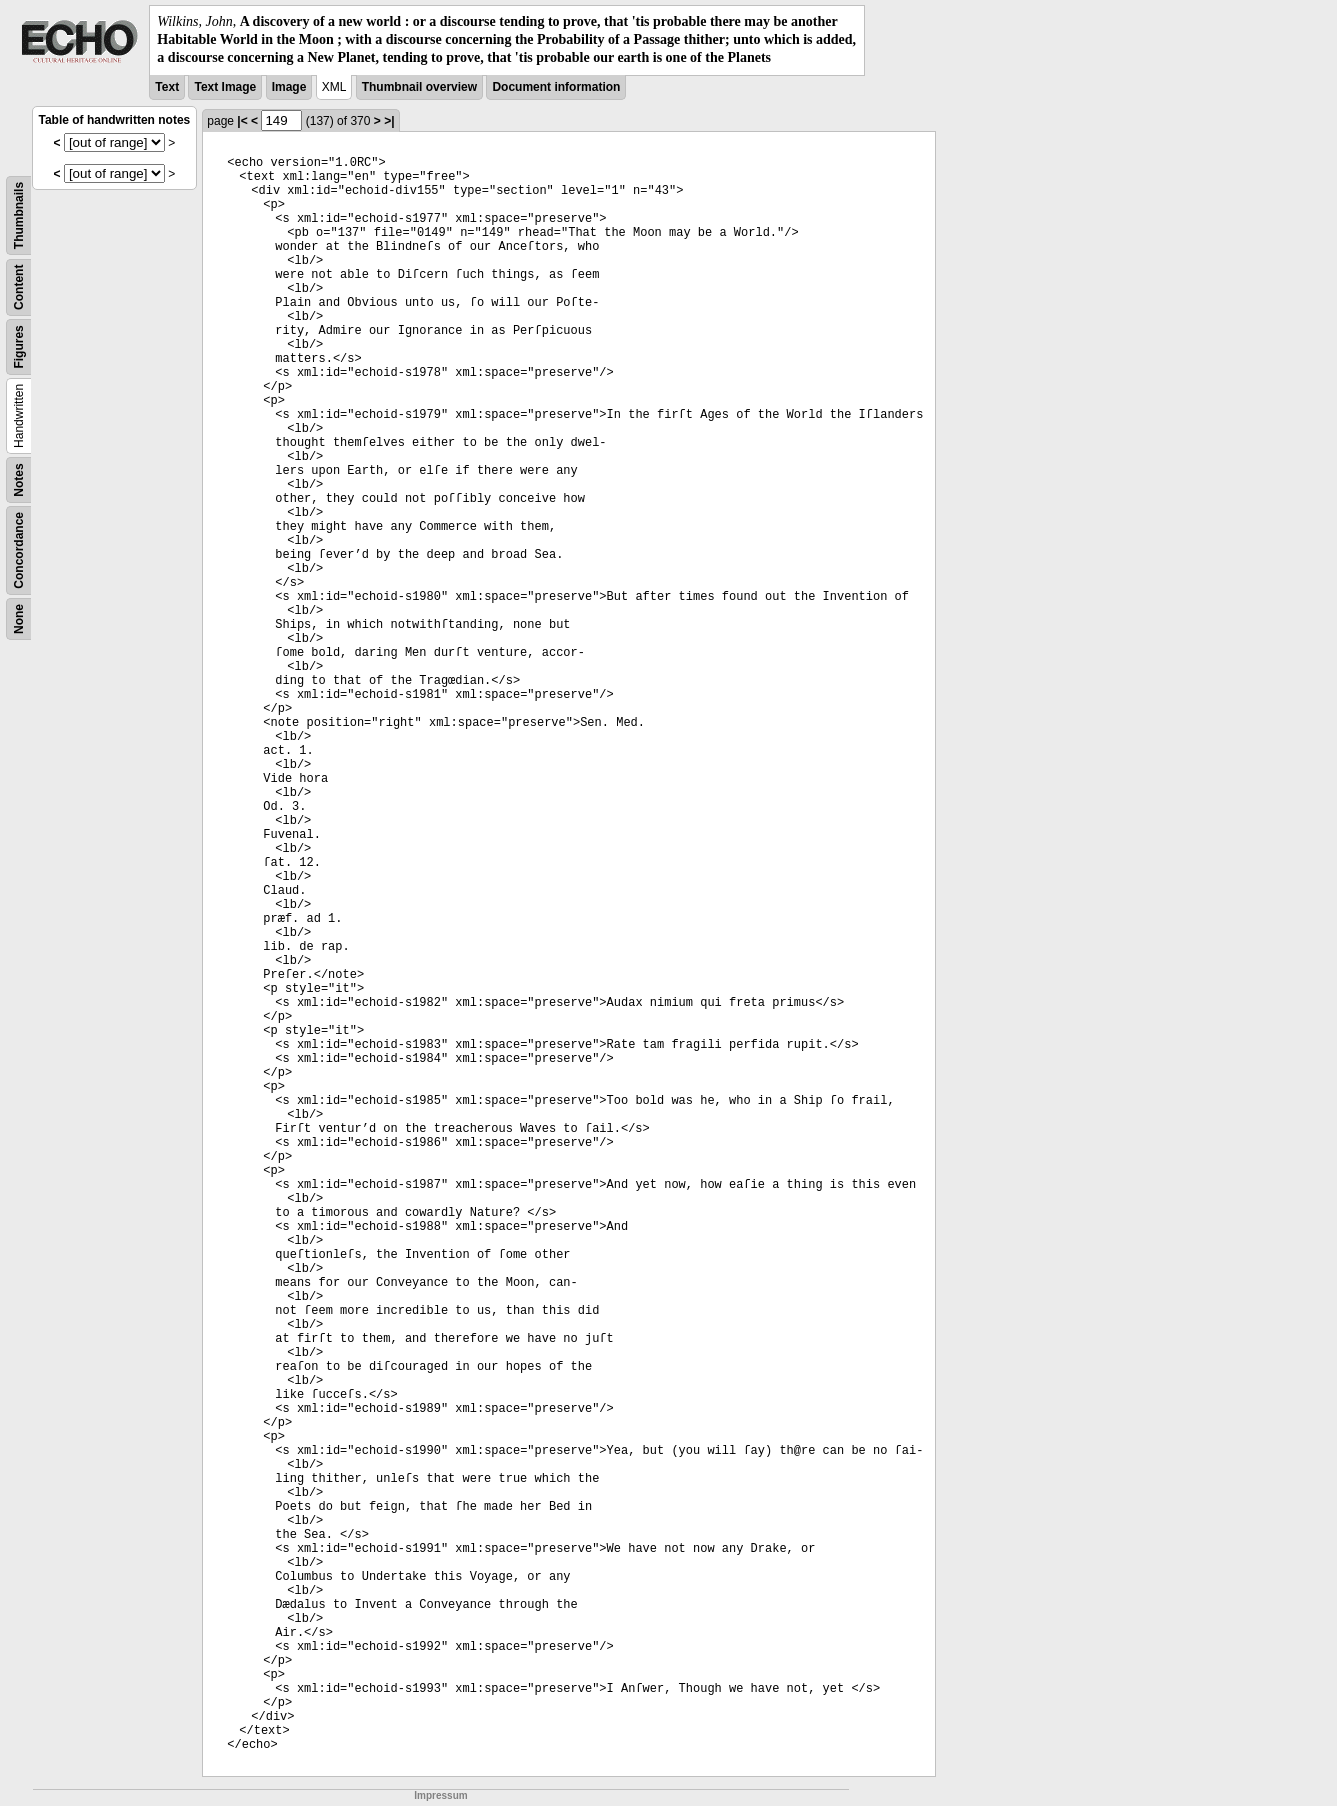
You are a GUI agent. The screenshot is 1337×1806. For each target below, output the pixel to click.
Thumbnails (19, 214)
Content (19, 286)
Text (167, 87)
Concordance (19, 550)
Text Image (225, 87)
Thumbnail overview (419, 87)
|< (242, 121)
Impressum (440, 1795)
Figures (19, 346)
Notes (19, 479)
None (19, 619)
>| (389, 121)
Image (289, 87)
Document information (556, 87)
